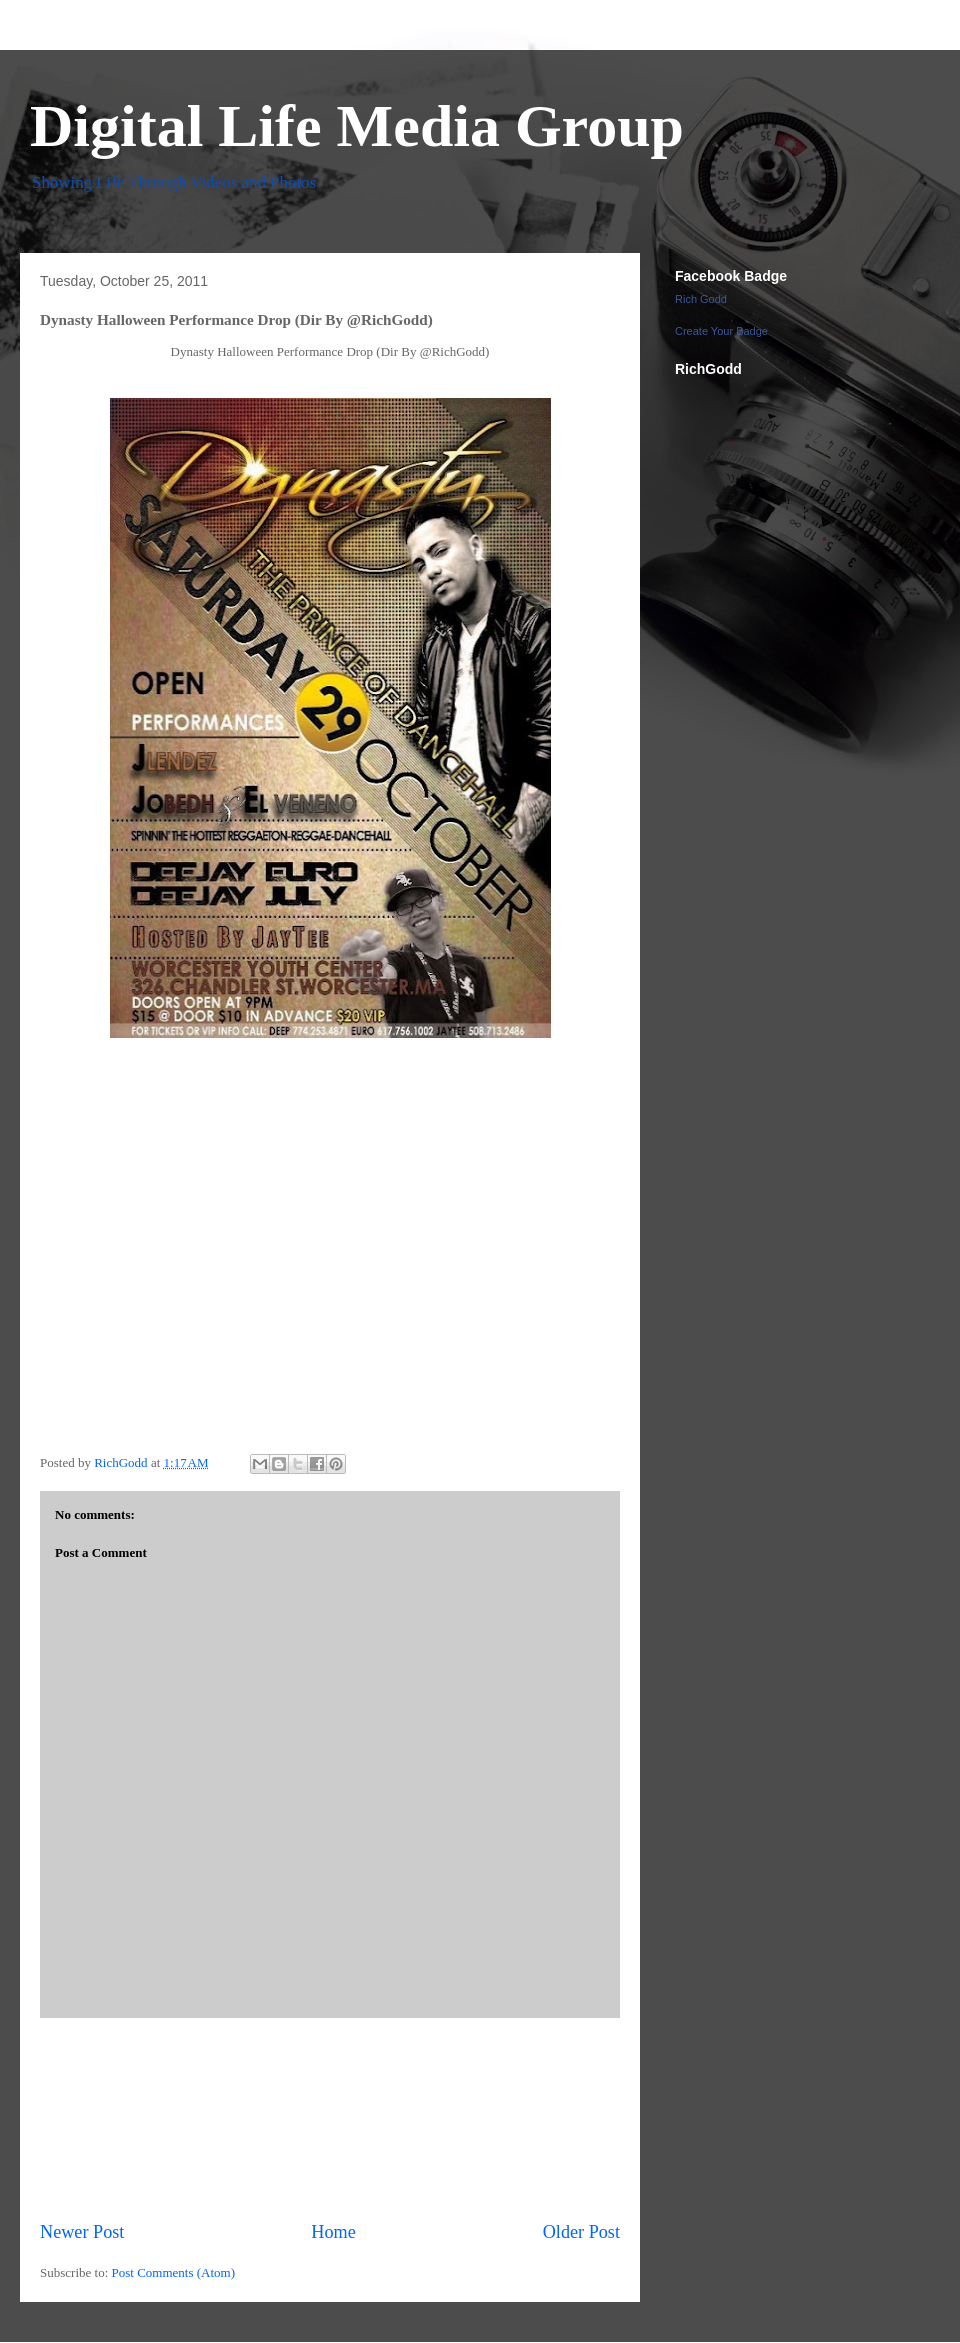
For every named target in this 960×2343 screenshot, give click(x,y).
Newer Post (82, 2232)
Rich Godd (701, 299)
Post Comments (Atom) (174, 2272)
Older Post (581, 2232)
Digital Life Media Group (357, 126)
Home (333, 2232)
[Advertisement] (330, 2119)
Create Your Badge (721, 331)
